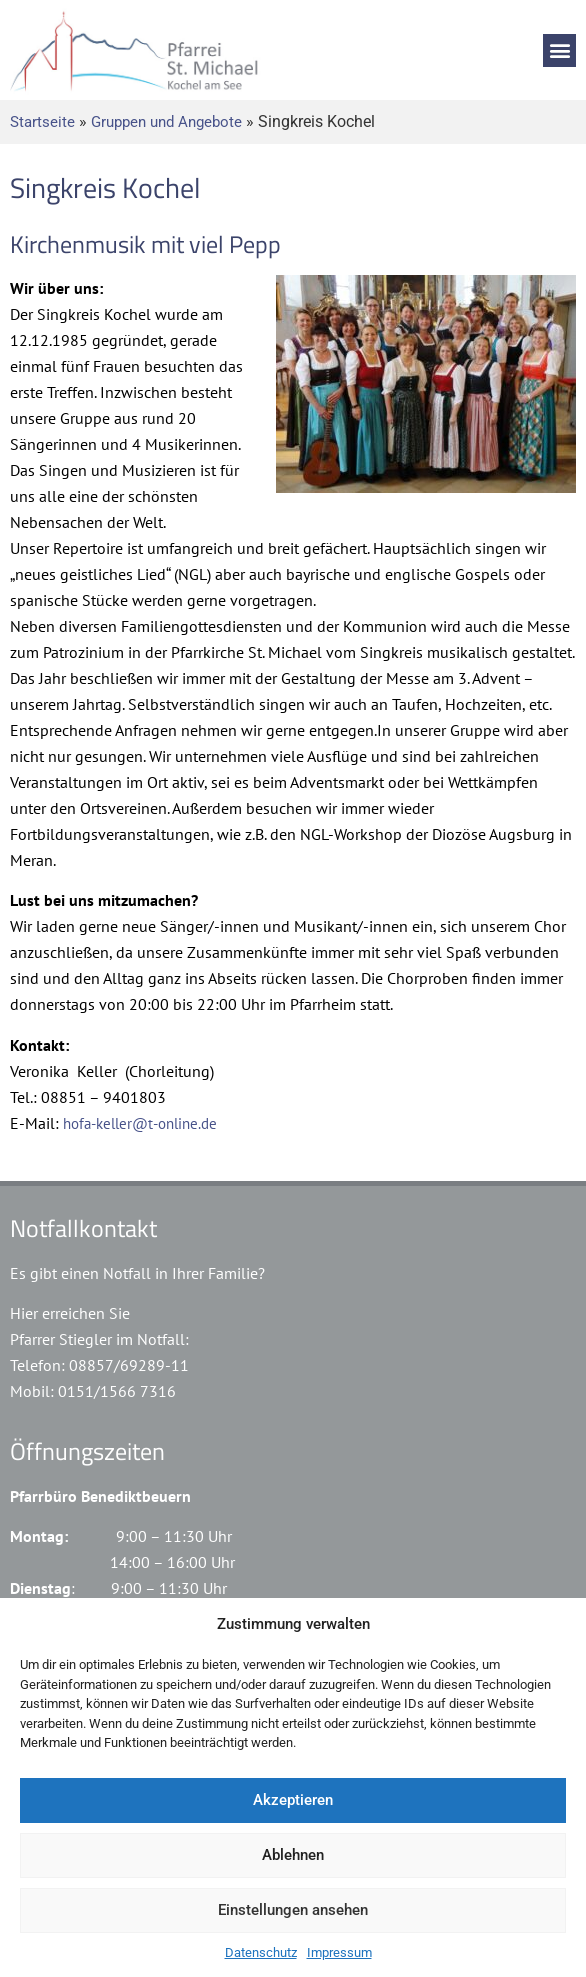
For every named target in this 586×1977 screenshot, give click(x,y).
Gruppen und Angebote (166, 122)
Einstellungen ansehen (293, 1910)
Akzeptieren (293, 1800)
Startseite (42, 122)
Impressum (339, 1952)
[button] (559, 50)
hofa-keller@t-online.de (140, 1123)
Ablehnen (293, 1855)
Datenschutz (261, 1952)
